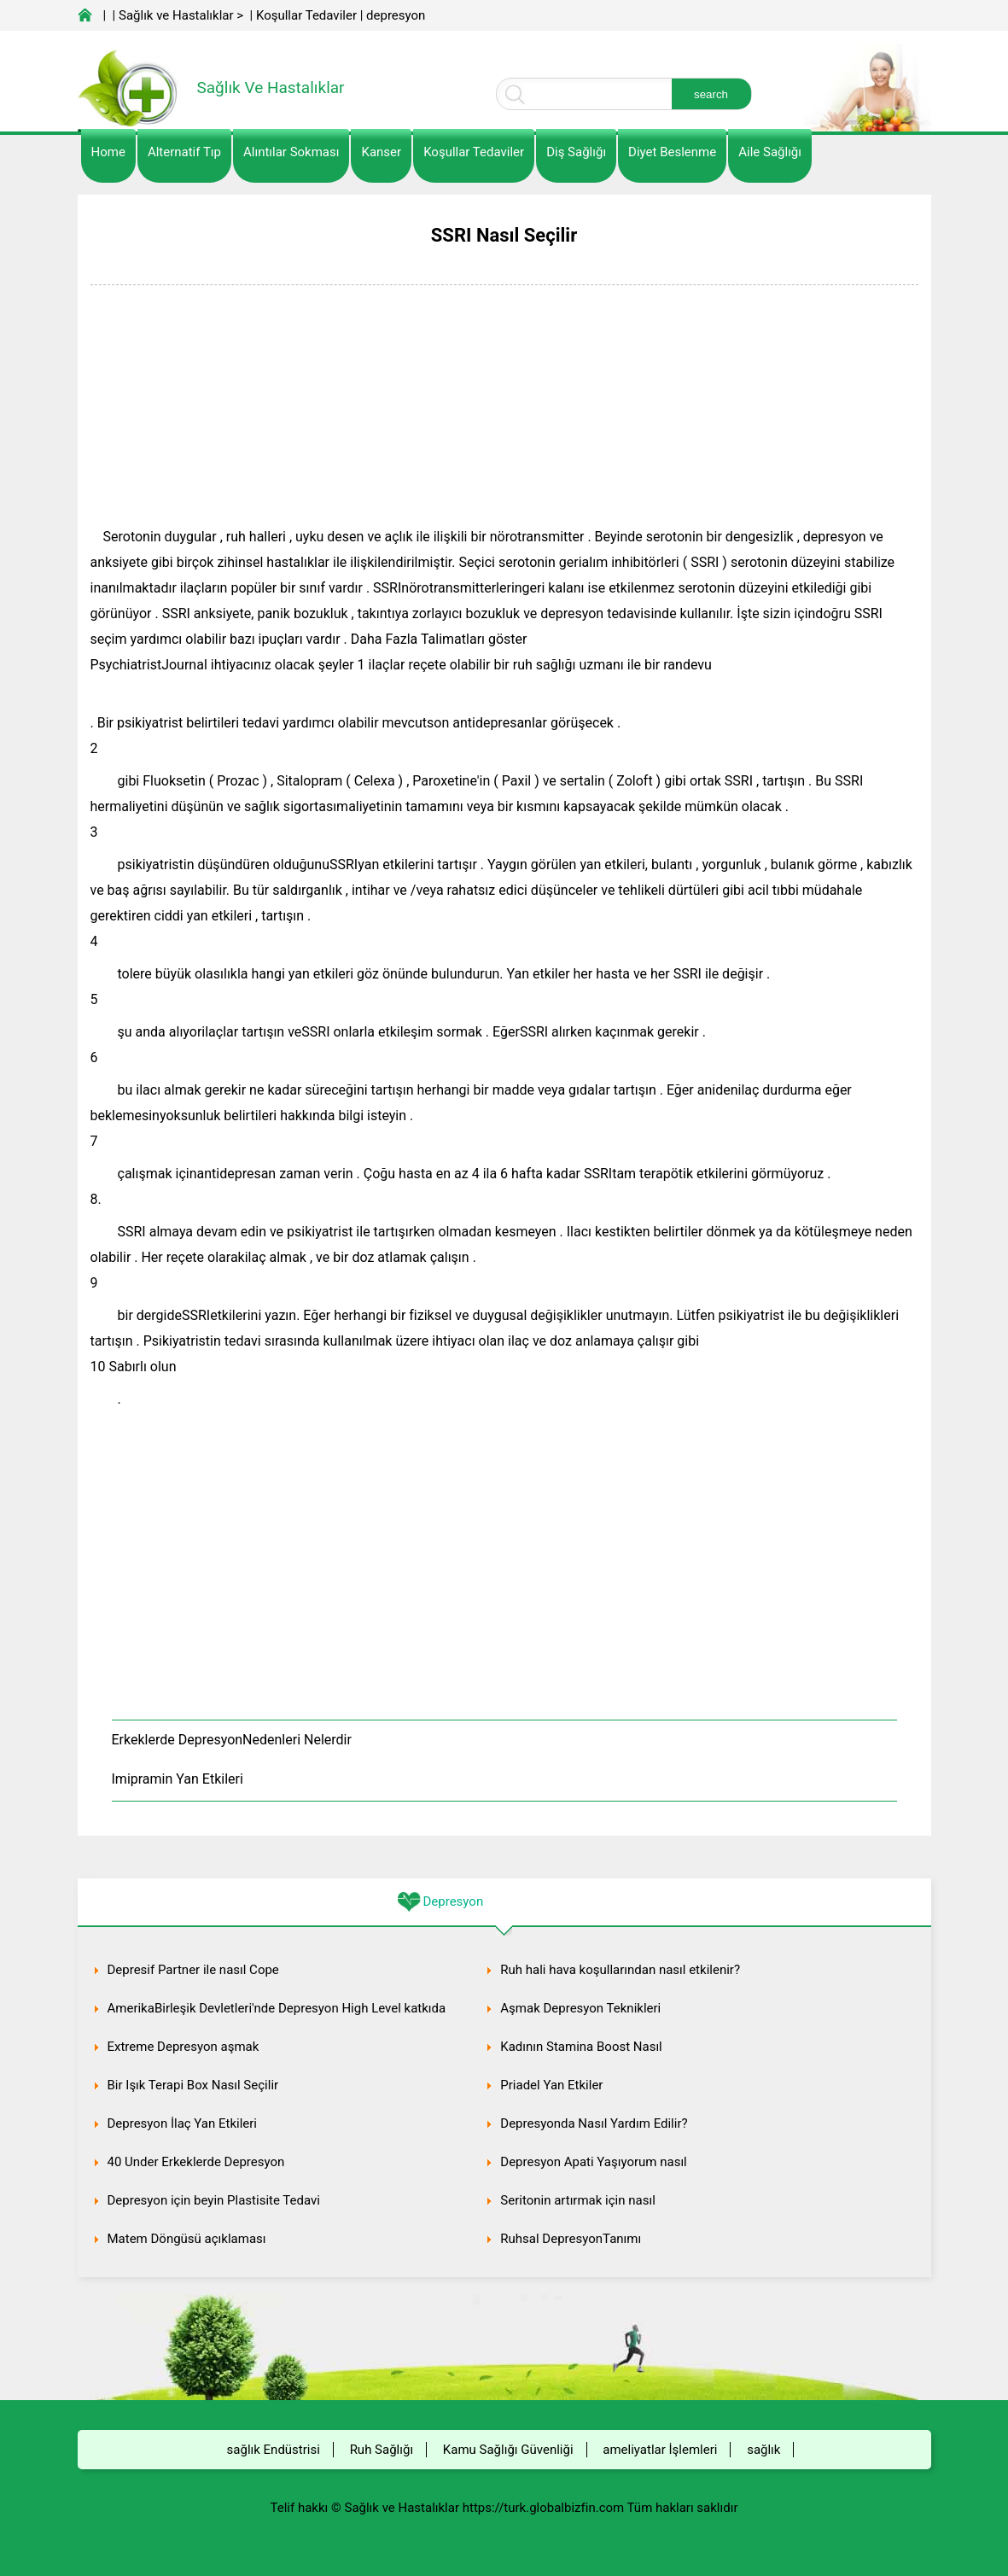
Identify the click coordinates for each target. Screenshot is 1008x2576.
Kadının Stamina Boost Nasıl (580, 2046)
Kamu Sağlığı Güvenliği (508, 2449)
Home (108, 152)
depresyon (395, 15)
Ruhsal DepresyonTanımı (570, 2238)
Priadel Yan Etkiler (551, 2085)
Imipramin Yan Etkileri (177, 1779)
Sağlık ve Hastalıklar (176, 15)
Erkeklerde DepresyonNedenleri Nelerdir (232, 1740)
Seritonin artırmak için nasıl (577, 2200)
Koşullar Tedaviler (306, 15)
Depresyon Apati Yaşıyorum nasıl (593, 2162)
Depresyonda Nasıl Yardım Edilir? (593, 2123)
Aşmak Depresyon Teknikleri (580, 2008)
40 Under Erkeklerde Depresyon (196, 2162)
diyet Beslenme (672, 152)
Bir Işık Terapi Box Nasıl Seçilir (193, 2085)
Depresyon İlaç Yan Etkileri (183, 2123)
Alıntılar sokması (291, 152)
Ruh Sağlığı (381, 2449)
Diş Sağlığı (576, 152)
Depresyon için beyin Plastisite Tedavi (214, 2200)
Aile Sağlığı (769, 152)
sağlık (763, 2449)
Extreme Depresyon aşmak (183, 2046)
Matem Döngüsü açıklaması (187, 2238)
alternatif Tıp (184, 152)
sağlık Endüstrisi (273, 2449)
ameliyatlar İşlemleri (660, 2449)
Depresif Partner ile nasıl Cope (193, 1969)
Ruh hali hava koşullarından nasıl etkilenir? (620, 1969)
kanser (381, 152)
